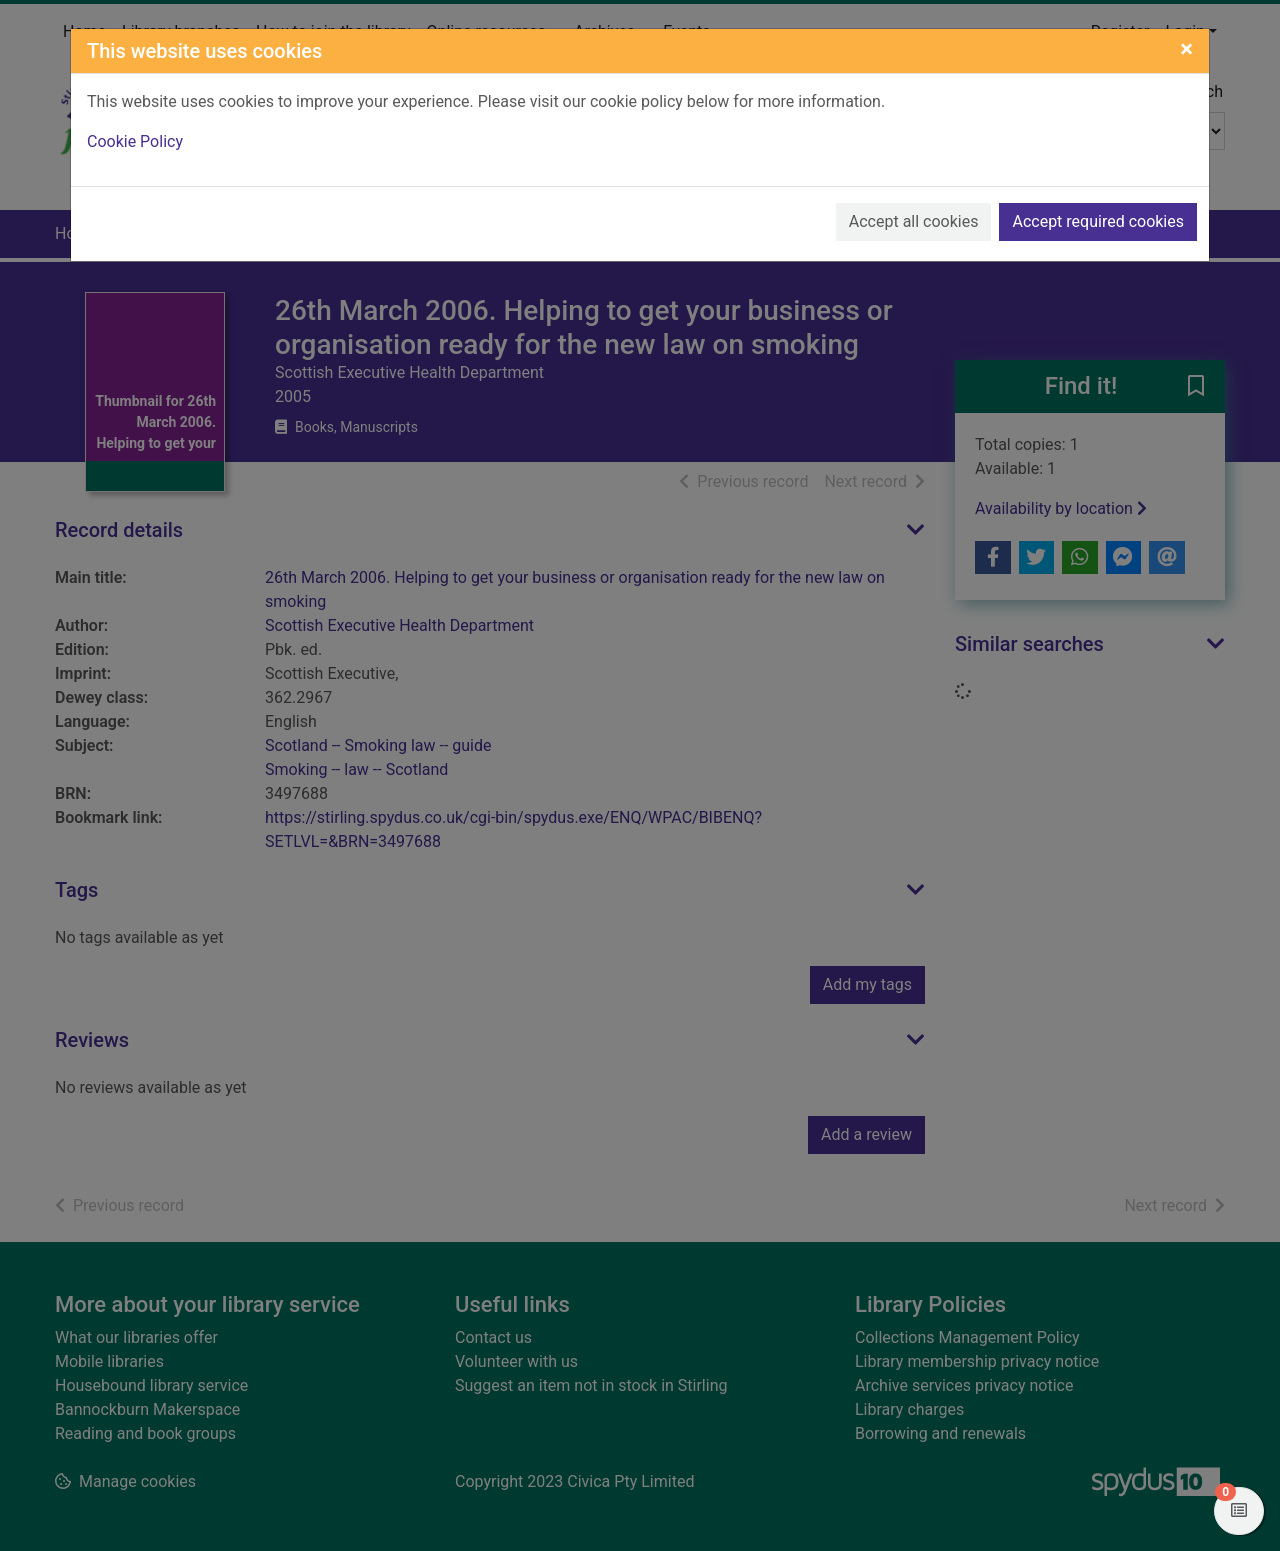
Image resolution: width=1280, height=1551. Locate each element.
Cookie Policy (135, 141)
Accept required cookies (1098, 221)
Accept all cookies (914, 221)
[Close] (1186, 49)
